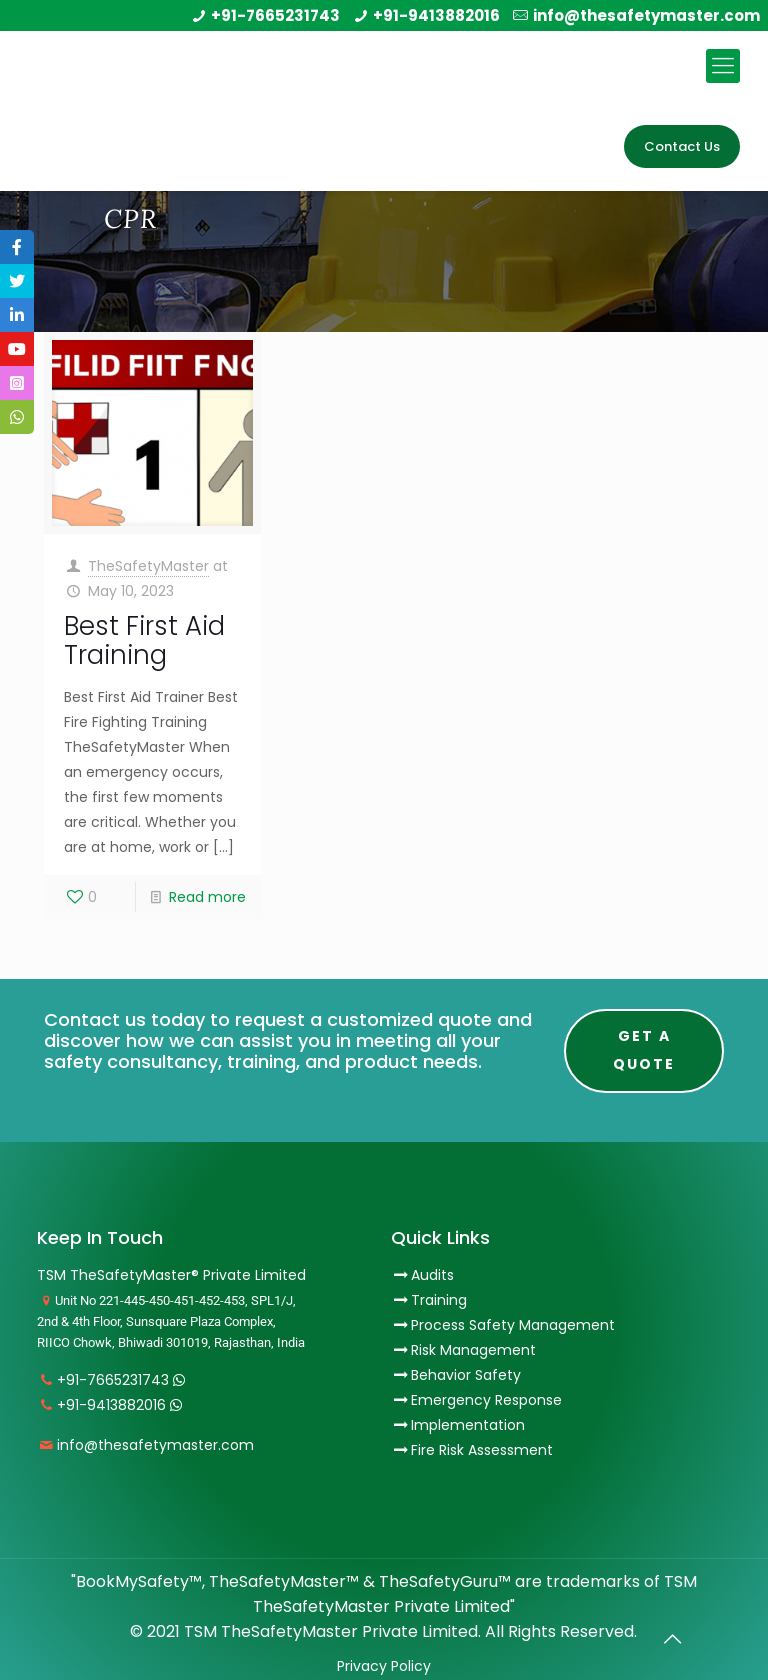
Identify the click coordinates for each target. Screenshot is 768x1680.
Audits (422, 1275)
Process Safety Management (513, 1325)
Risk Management (473, 1350)
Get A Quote (644, 1050)
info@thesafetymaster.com (646, 15)
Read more (207, 897)
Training (439, 1300)
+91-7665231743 (275, 15)
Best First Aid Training (144, 640)
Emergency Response (486, 1400)
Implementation (468, 1425)
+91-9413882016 (436, 15)
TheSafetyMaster (148, 566)
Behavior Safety (466, 1375)
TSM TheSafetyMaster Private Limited (329, 1631)
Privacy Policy (384, 1666)
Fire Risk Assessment (482, 1450)
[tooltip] (17, 247)
